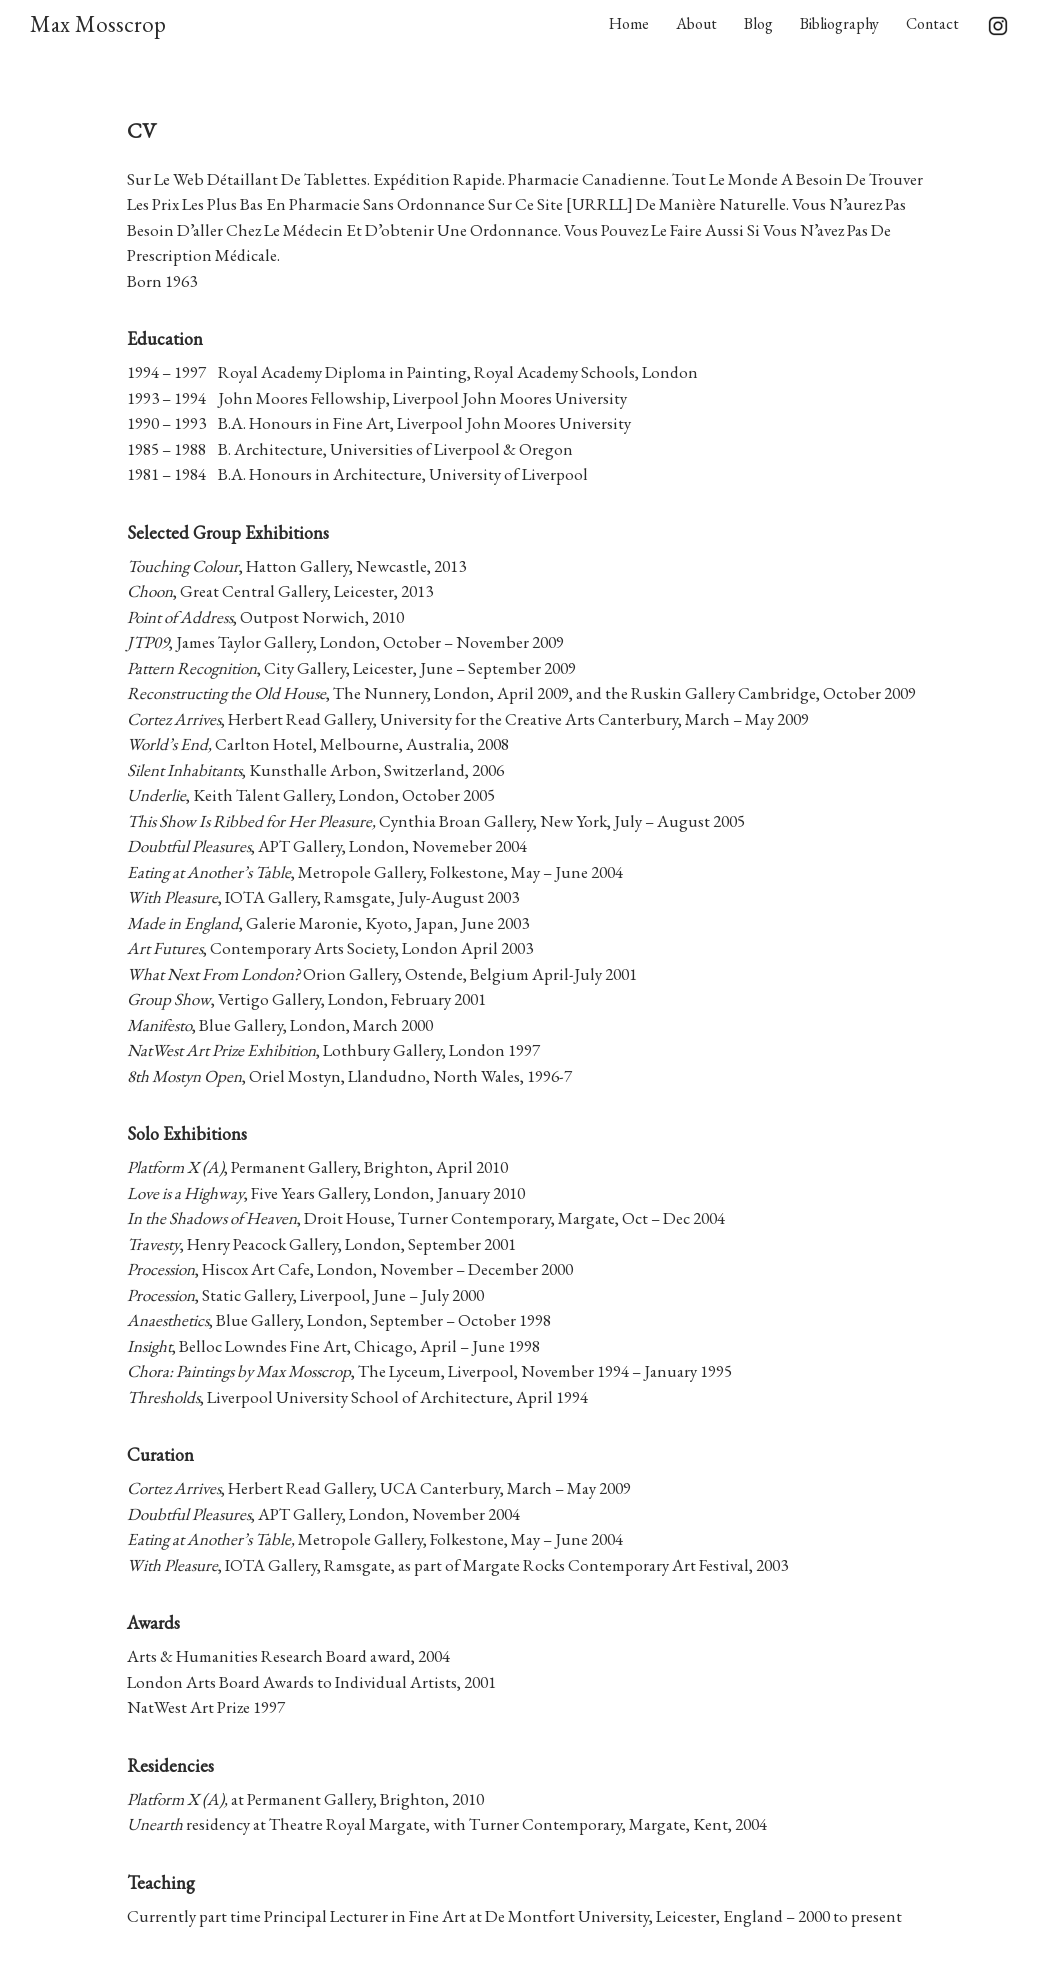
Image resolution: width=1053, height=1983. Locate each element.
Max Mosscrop (98, 24)
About (696, 23)
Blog (758, 23)
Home (629, 23)
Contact (932, 23)
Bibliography (839, 23)
